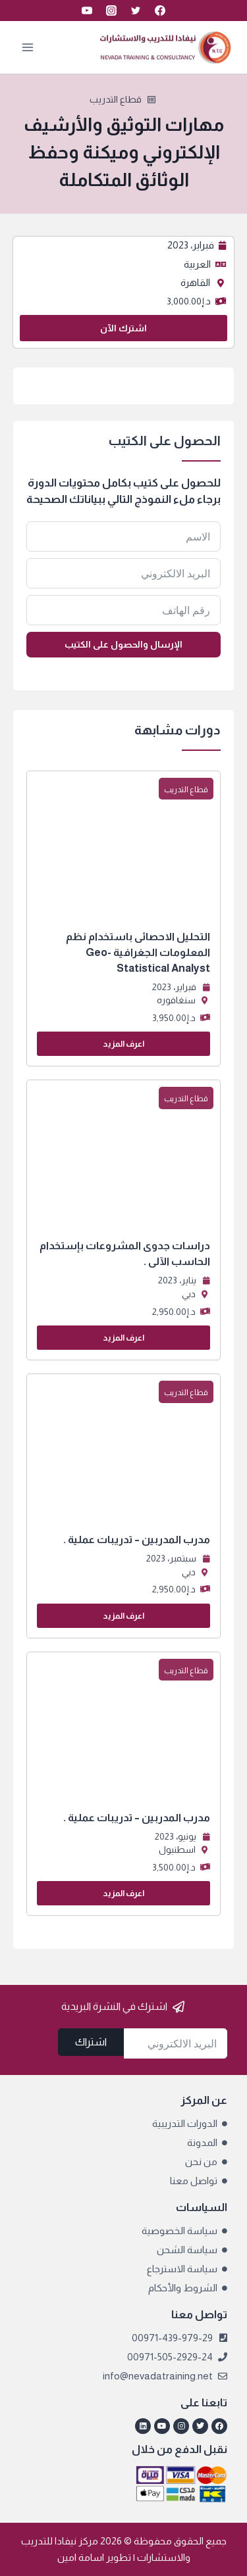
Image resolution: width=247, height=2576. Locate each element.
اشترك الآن (123, 328)
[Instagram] (111, 10)
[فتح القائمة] (28, 47)
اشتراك (91, 2041)
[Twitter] (135, 10)
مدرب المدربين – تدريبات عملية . (136, 1539)
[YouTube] (86, 10)
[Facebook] (160, 10)
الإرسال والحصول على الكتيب (123, 644)
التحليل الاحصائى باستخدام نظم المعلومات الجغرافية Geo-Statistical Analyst (138, 952)
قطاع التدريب (116, 99)
